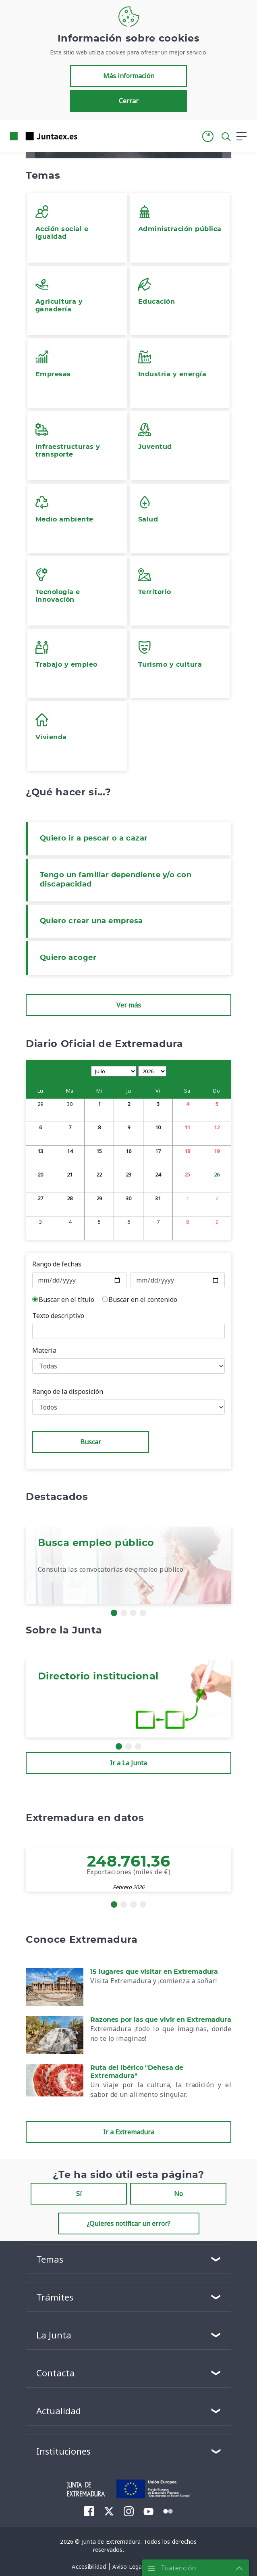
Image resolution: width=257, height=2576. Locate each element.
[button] (208, 136)
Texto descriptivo (58, 1315)
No (178, 2193)
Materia (44, 1350)
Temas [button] (49, 2259)
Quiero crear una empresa (91, 921)
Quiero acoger (68, 958)
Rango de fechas (56, 1264)
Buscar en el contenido (142, 1299)
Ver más (128, 1005)
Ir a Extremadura (128, 2132)
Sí (79, 2193)
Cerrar (129, 100)
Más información (128, 75)
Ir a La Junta (128, 1762)
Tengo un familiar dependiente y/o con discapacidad (115, 880)
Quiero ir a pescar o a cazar (94, 838)
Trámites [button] (54, 2297)
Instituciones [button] (63, 2451)
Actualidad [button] (58, 2411)
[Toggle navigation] (88, 136)
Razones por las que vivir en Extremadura (160, 2020)
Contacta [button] (55, 2373)
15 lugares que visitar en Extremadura (154, 1972)
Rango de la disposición (67, 1391)
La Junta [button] (53, 2335)
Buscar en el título (66, 1299)
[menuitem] (89, 2511)
